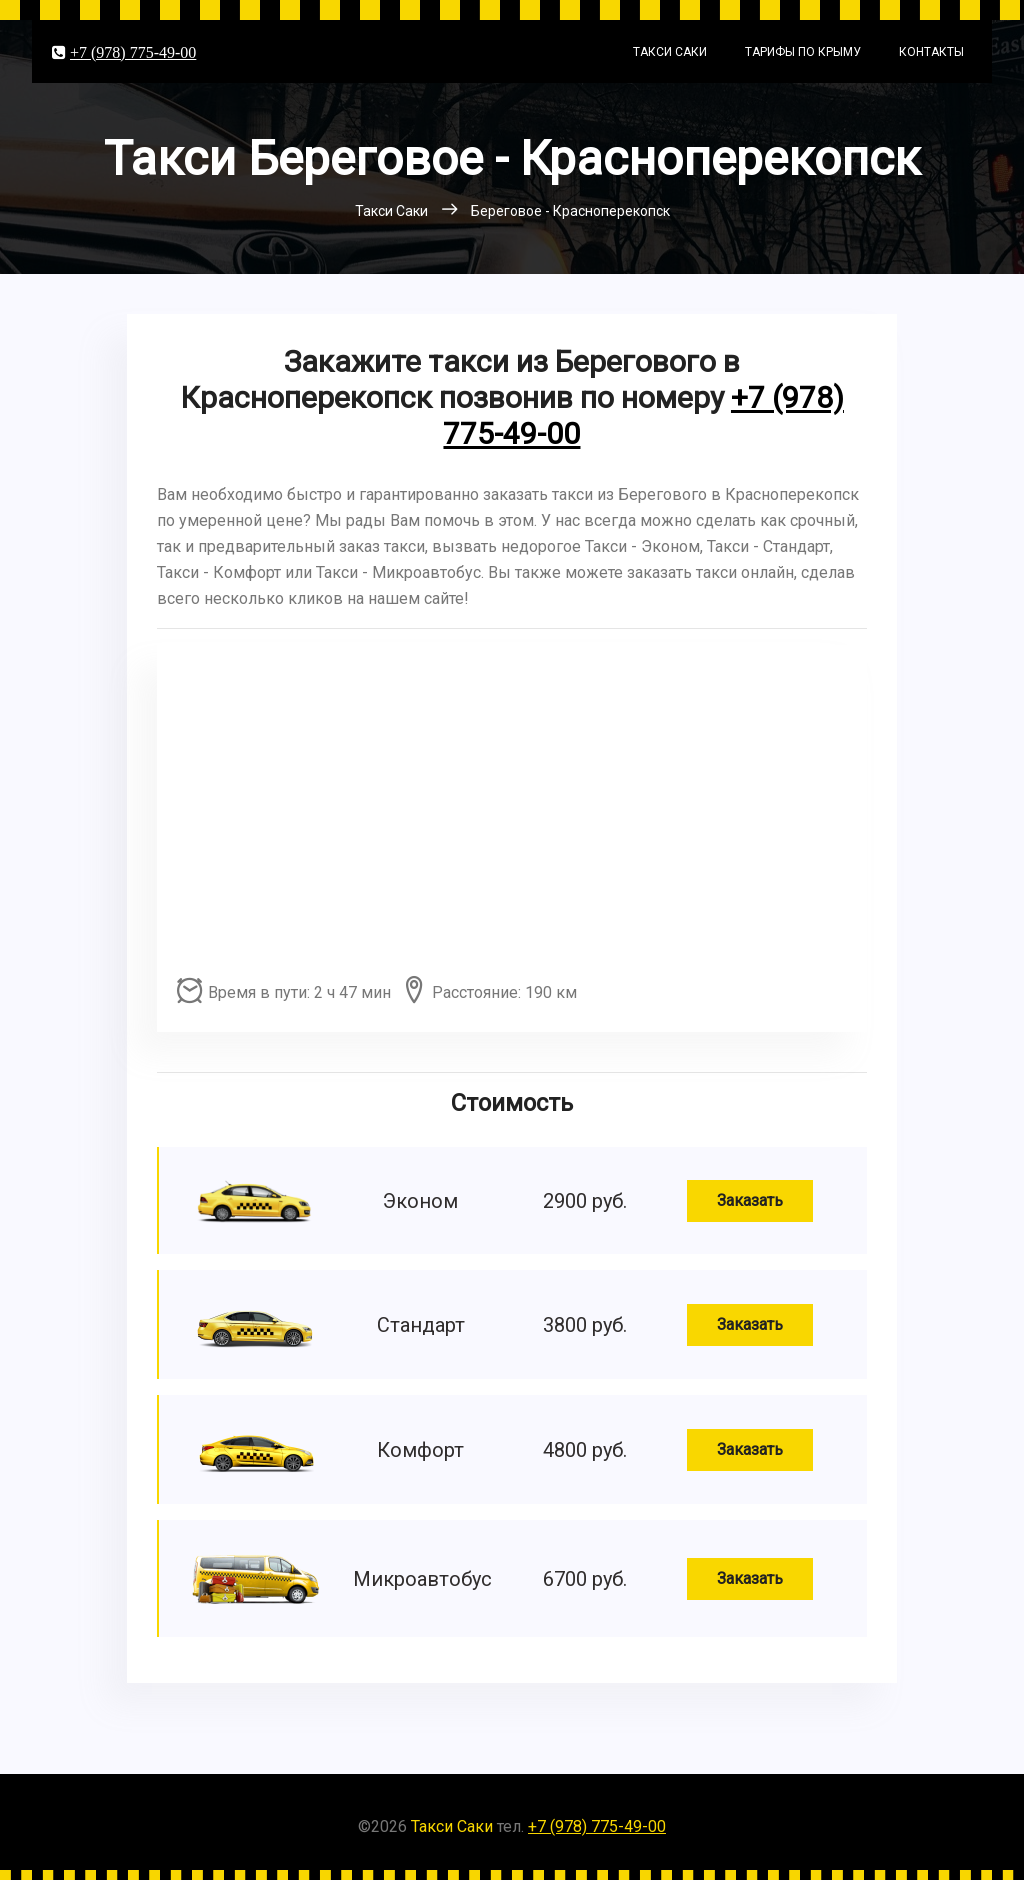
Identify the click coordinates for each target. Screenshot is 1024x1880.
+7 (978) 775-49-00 (133, 52)
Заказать (750, 1200)
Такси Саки (670, 52)
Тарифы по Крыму (803, 52)
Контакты (931, 52)
